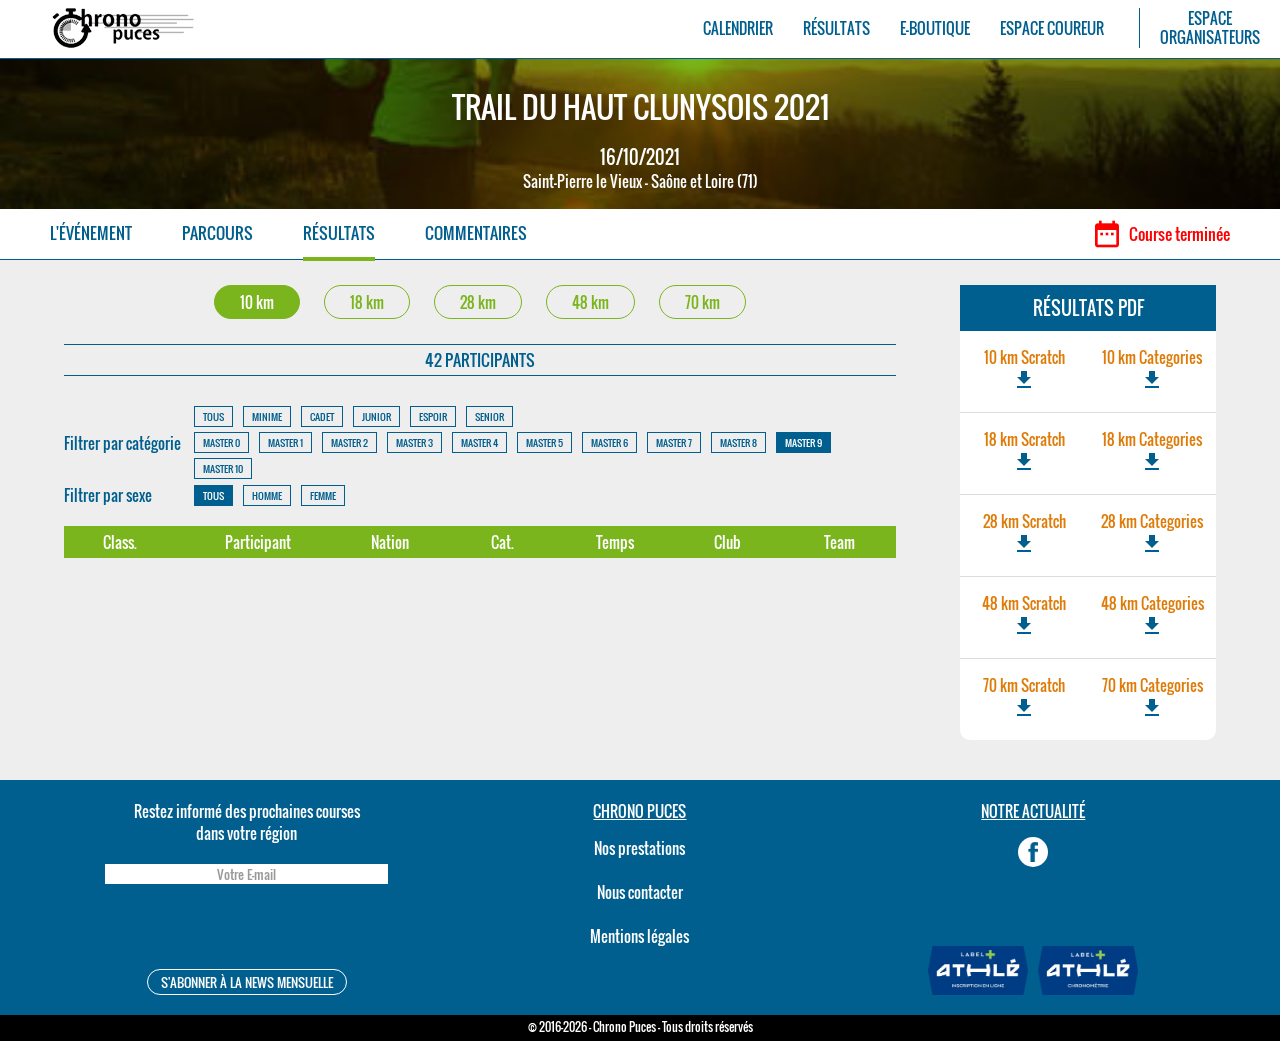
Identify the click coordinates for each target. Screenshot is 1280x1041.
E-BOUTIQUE (935, 28)
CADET (322, 416)
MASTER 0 (221, 442)
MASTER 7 (674, 442)
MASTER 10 (223, 468)
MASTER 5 (544, 442)
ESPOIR (433, 416)
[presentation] (246, 929)
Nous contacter (640, 892)
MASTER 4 (479, 442)
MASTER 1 (285, 442)
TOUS (213, 416)
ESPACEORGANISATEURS (1210, 28)
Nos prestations (639, 848)
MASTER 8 (738, 442)
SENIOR (489, 416)
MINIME (267, 416)
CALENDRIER (738, 28)
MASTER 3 (414, 442)
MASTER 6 (609, 442)
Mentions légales (639, 936)
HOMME (267, 495)
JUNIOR (376, 416)
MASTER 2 (349, 442)
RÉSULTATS (836, 28)
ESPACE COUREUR (1052, 28)
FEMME (323, 495)
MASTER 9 (803, 442)
